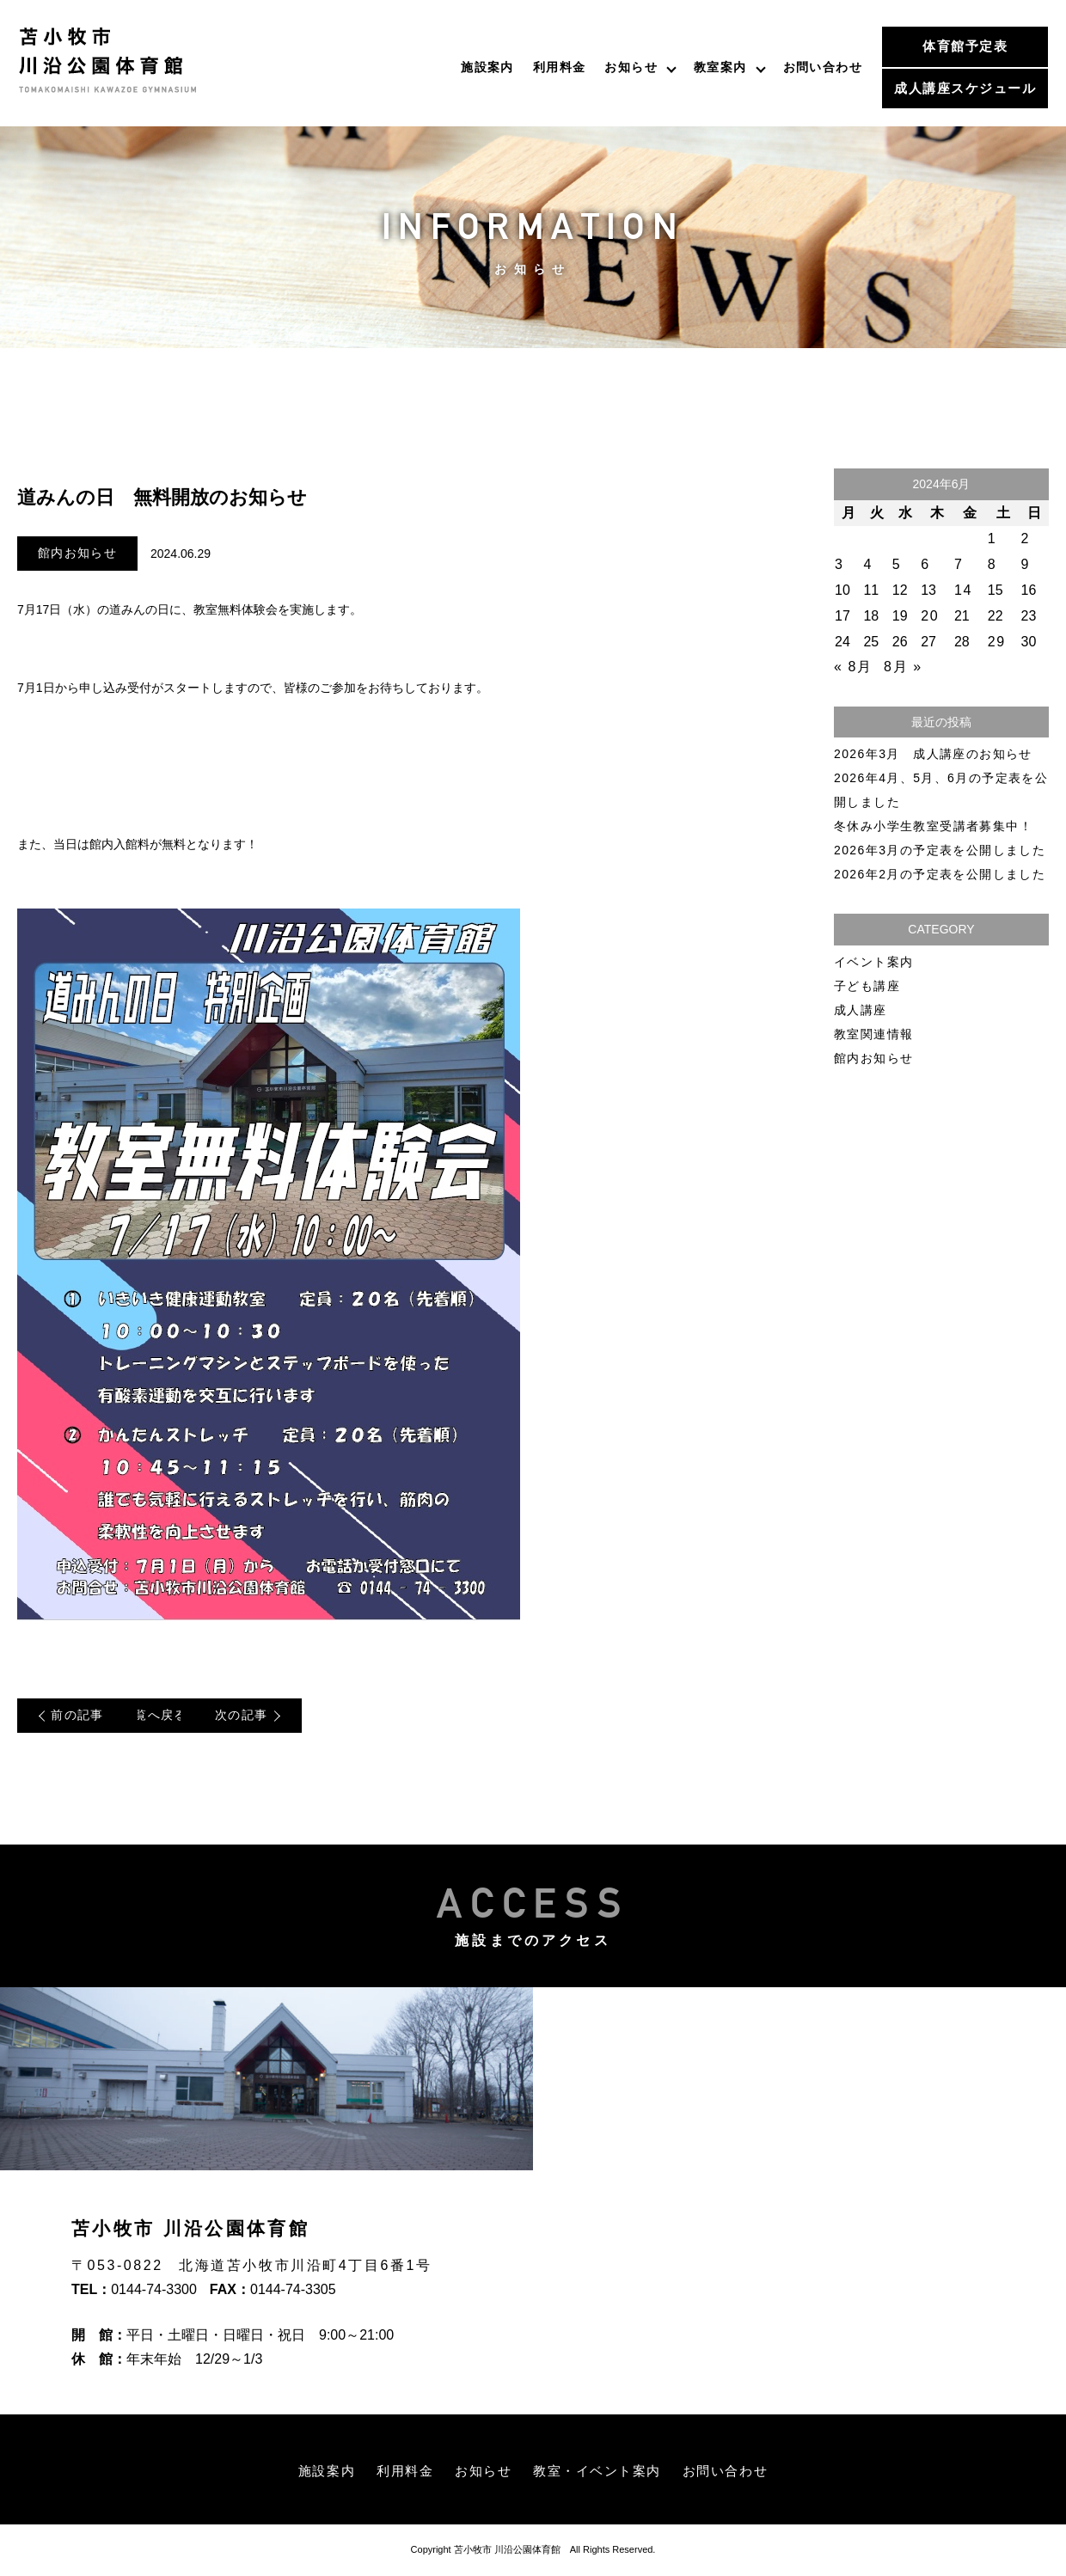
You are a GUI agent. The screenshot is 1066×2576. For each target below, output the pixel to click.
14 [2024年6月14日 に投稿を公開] (963, 590)
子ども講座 (867, 986)
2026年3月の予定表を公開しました (939, 850)
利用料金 (559, 67)
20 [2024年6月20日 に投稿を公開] (930, 616)
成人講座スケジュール (965, 88)
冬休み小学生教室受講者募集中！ (933, 826)
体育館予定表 (965, 46)
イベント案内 (873, 962)
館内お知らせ (77, 553)
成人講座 (860, 1010)
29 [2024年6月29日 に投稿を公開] (997, 641)
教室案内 (720, 67)
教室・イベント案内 (600, 2471)
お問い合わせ (822, 67)
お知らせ (631, 67)
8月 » (903, 666)
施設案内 (487, 67)
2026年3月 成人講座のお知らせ (933, 754)
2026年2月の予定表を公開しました (939, 874)
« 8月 (853, 666)
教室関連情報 (873, 1034)
